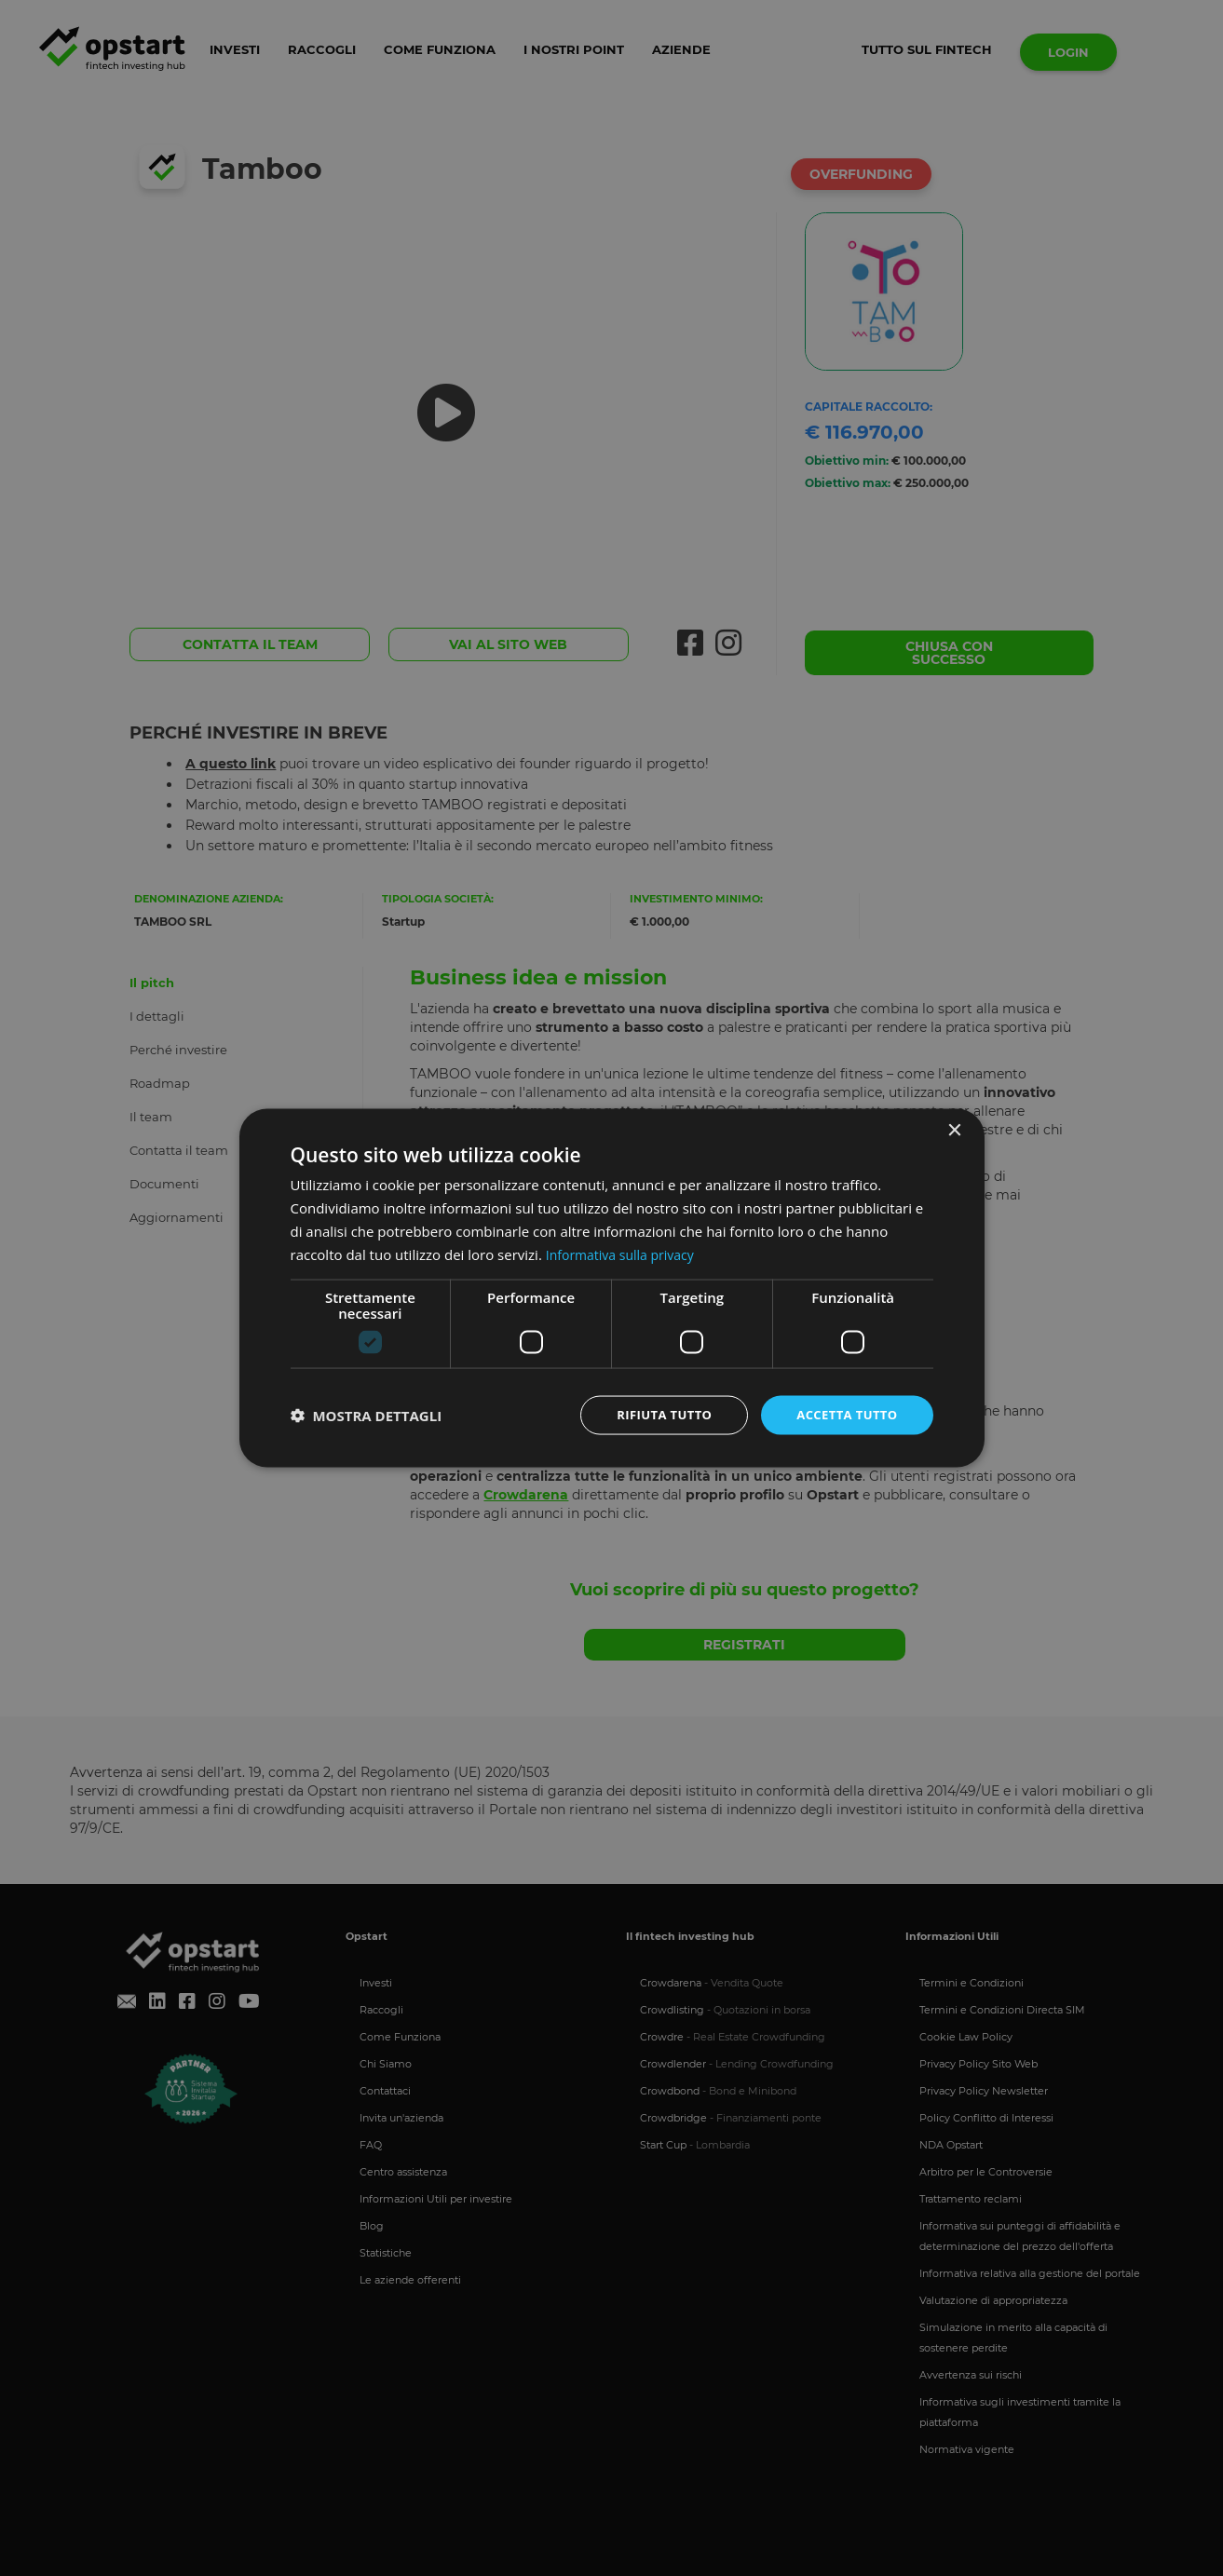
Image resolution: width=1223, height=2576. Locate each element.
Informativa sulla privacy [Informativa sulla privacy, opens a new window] (625, 1252)
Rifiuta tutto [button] (653, 1414)
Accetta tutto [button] (843, 1414)
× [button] (954, 1129)
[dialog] (612, 1288)
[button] (366, 1415)
